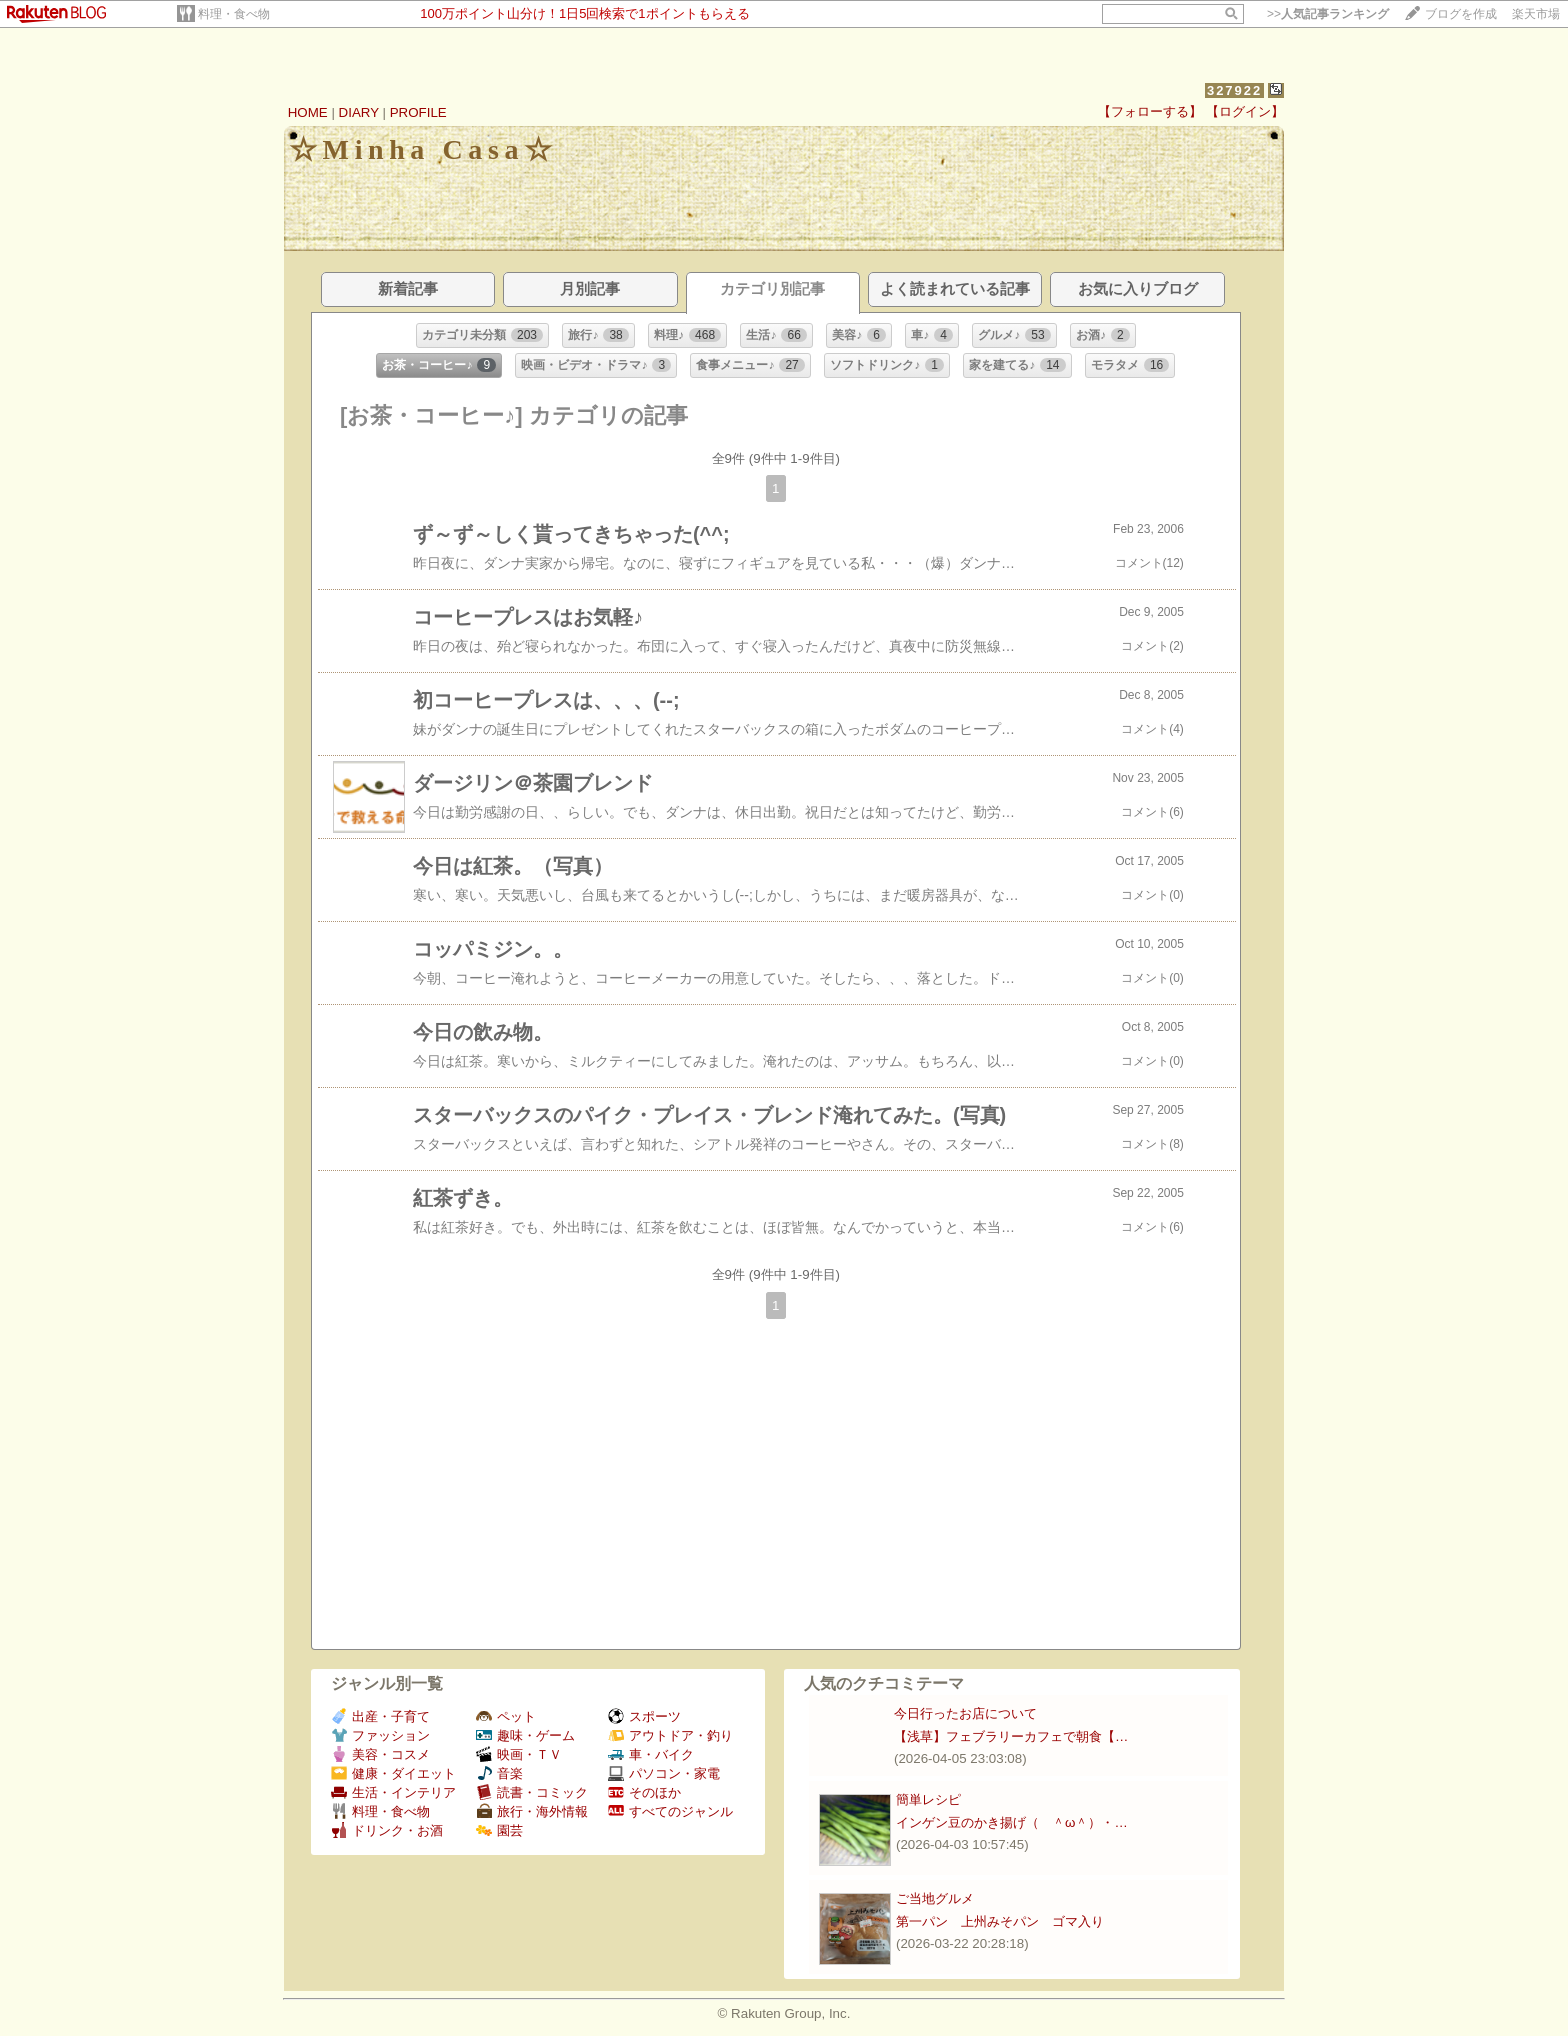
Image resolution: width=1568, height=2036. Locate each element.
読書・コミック (532, 1792)
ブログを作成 (1461, 14)
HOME (308, 112)
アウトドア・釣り (670, 1735)
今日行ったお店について (965, 1713)
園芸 (499, 1830)
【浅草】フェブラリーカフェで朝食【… (1011, 1736)
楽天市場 (1536, 14)
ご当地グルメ (935, 1898)
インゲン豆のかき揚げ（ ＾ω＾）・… (1012, 1822)
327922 (1234, 90)
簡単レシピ (928, 1799)
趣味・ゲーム (525, 1735)
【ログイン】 (1245, 111)
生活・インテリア (393, 1792)
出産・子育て (380, 1716)
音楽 (499, 1773)
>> (1328, 14)
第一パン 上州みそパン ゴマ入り (1000, 1921)
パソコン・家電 (664, 1773)
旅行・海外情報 (532, 1811)
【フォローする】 (1150, 111)
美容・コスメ (380, 1754)
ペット (506, 1716)
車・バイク (651, 1754)
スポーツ (644, 1716)
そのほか (644, 1792)
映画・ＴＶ (519, 1754)
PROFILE (418, 112)
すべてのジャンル (670, 1811)
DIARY (359, 112)
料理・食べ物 (234, 14)
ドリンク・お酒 (387, 1830)
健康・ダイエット (393, 1773)
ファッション (380, 1735)
